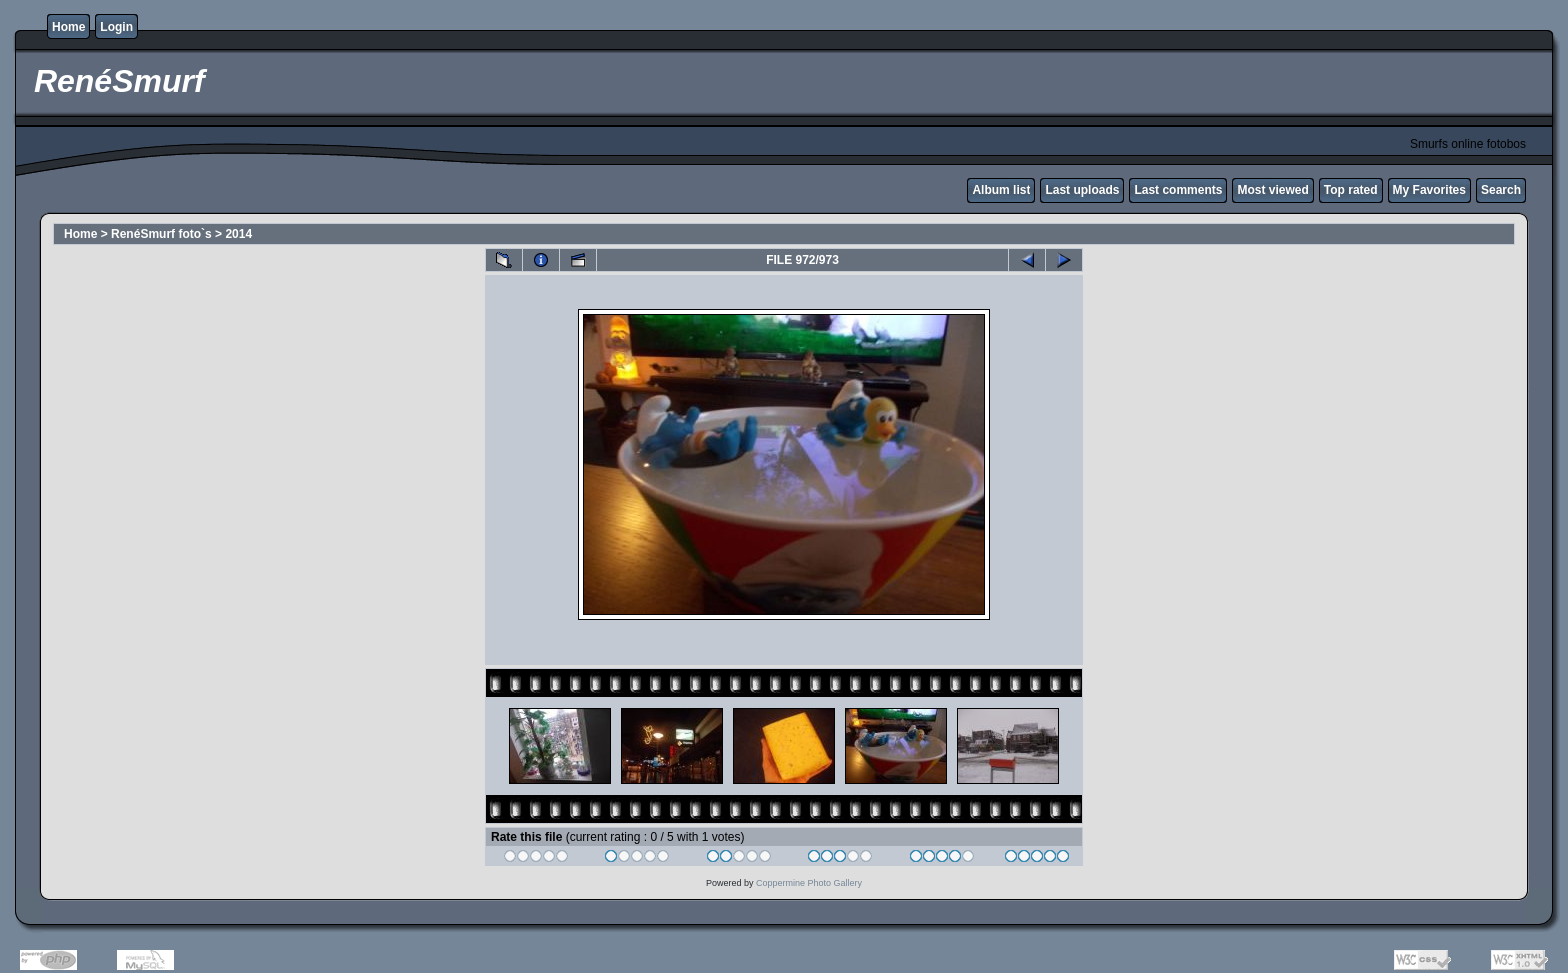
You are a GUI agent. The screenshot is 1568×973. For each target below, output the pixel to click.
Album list (1001, 190)
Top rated (1351, 190)
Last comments (1178, 190)
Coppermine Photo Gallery (809, 883)
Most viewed (1272, 190)
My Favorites (1429, 190)
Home (68, 27)
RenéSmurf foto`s (161, 234)
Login (116, 27)
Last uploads (1082, 190)
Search (1501, 190)
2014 (238, 234)
